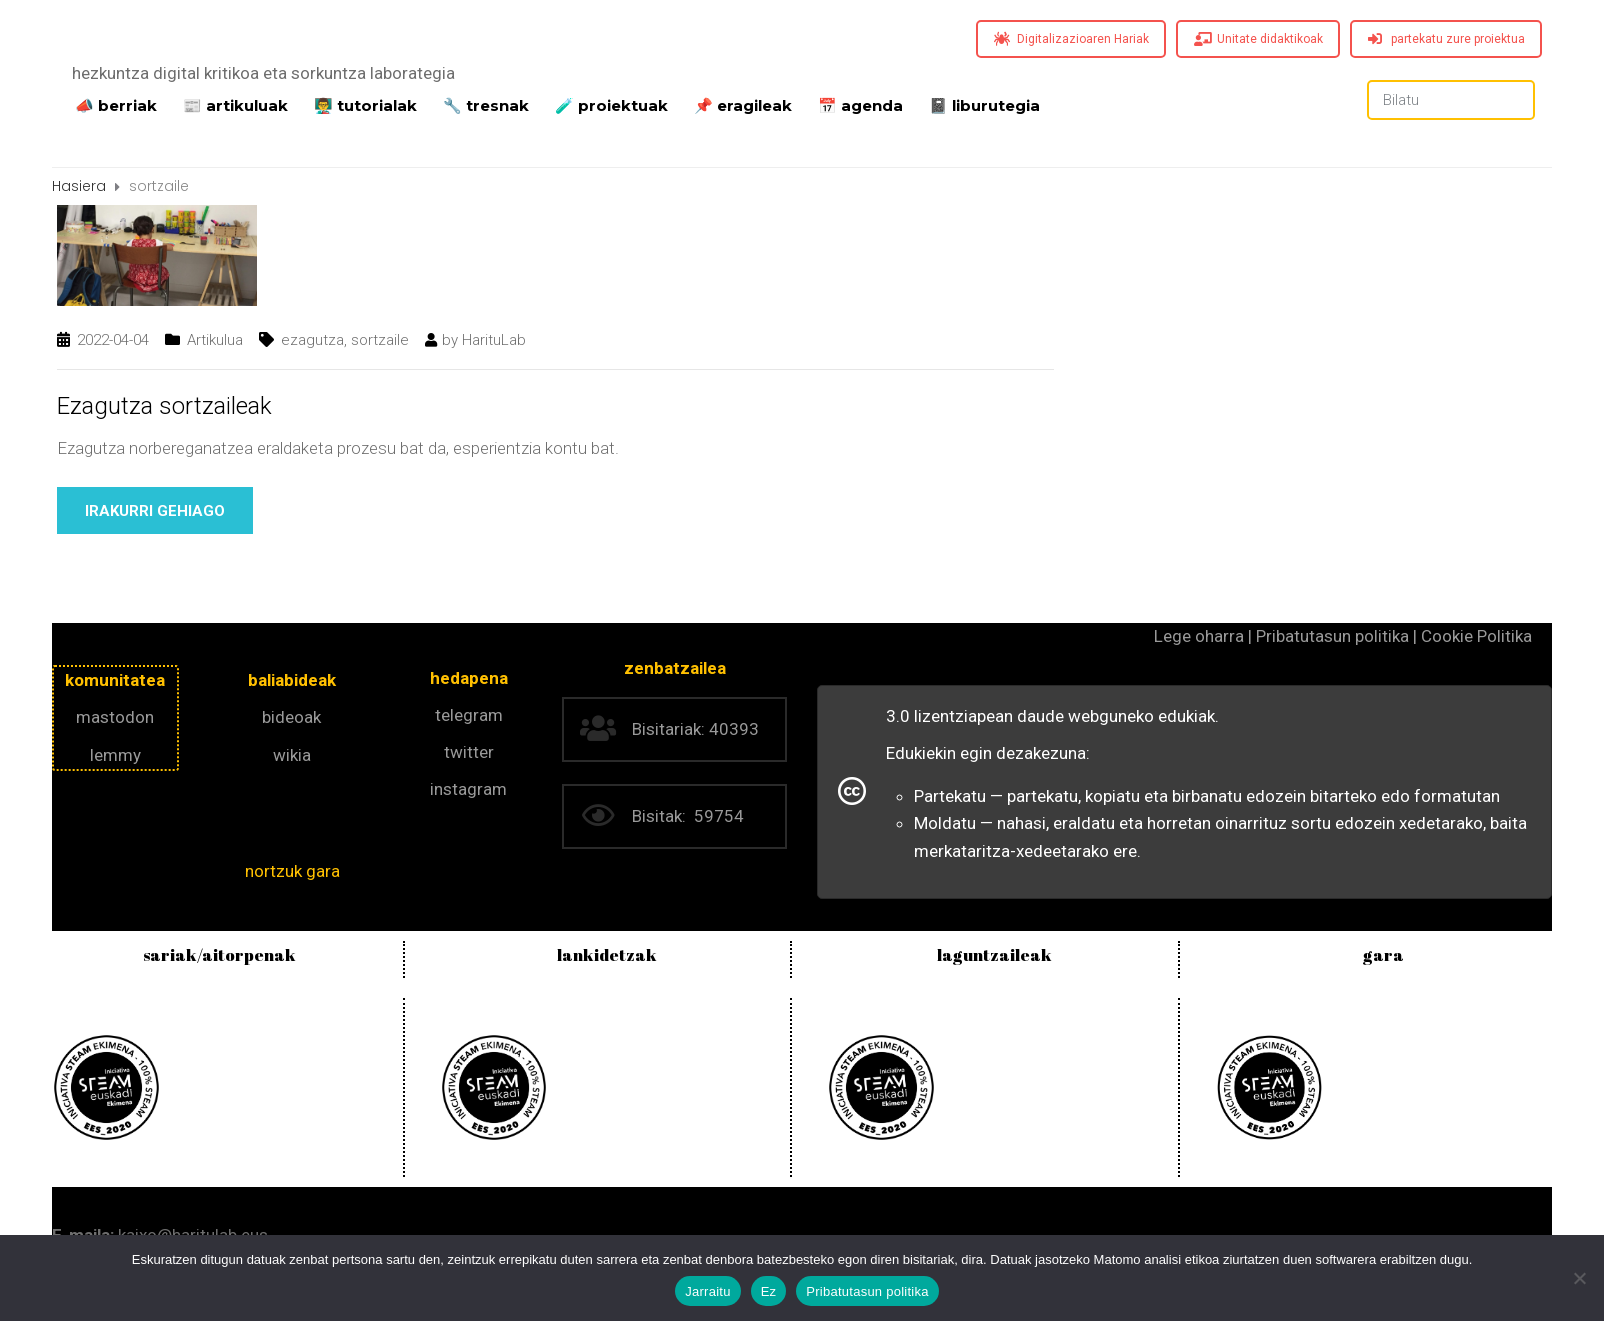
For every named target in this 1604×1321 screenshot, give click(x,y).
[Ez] (1579, 1278)
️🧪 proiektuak (611, 104)
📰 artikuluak (235, 104)
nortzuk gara (292, 871)
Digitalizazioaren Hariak (1071, 39)
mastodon (115, 717)
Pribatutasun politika (867, 1291)
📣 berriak (116, 104)
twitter (469, 752)
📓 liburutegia (984, 104)
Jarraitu (707, 1291)
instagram (468, 789)
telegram (469, 715)
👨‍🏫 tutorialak (365, 104)
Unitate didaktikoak (1258, 39)
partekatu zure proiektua (1446, 39)
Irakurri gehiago (155, 511)
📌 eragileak (743, 104)
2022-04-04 (113, 340)
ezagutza (312, 340)
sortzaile (380, 340)
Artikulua (215, 340)
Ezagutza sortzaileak (164, 406)
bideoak (291, 717)
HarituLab (494, 340)
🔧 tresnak (486, 104)
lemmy (115, 755)
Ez (769, 1291)
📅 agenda (860, 104)
